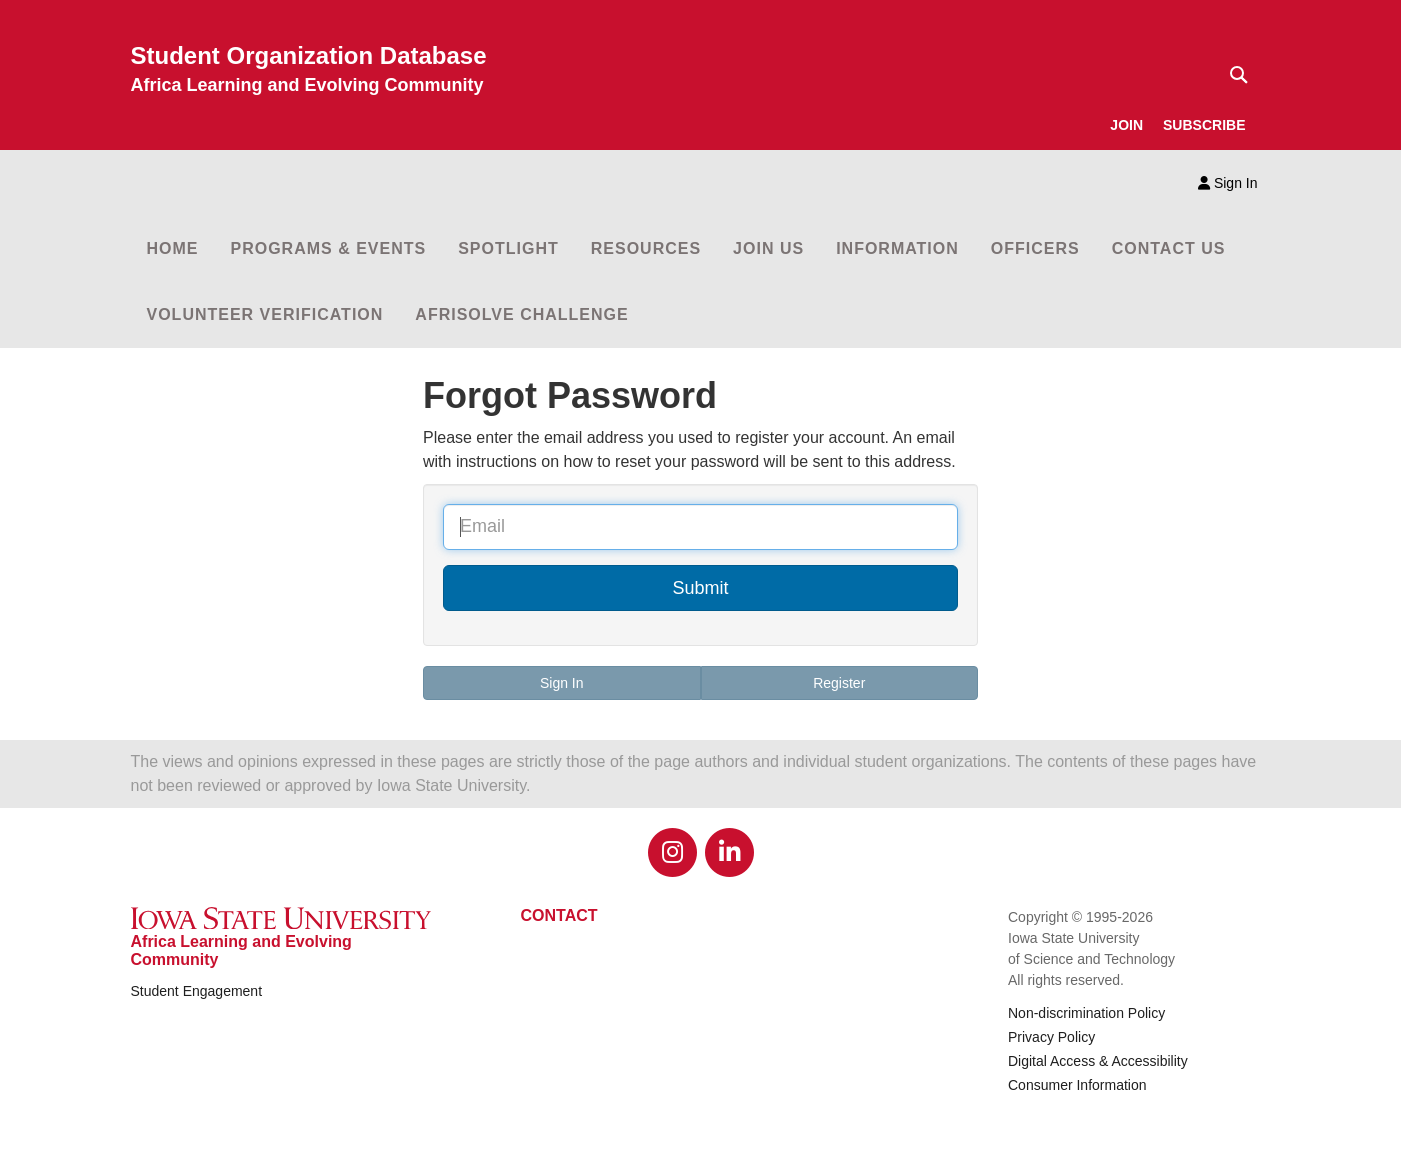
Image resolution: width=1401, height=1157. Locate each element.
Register (839, 683)
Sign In (1227, 183)
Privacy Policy (1051, 1037)
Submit (700, 588)
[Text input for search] (1233, 75)
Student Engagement (197, 991)
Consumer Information (1077, 1085)
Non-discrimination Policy (1086, 1013)
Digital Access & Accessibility (1098, 1061)
